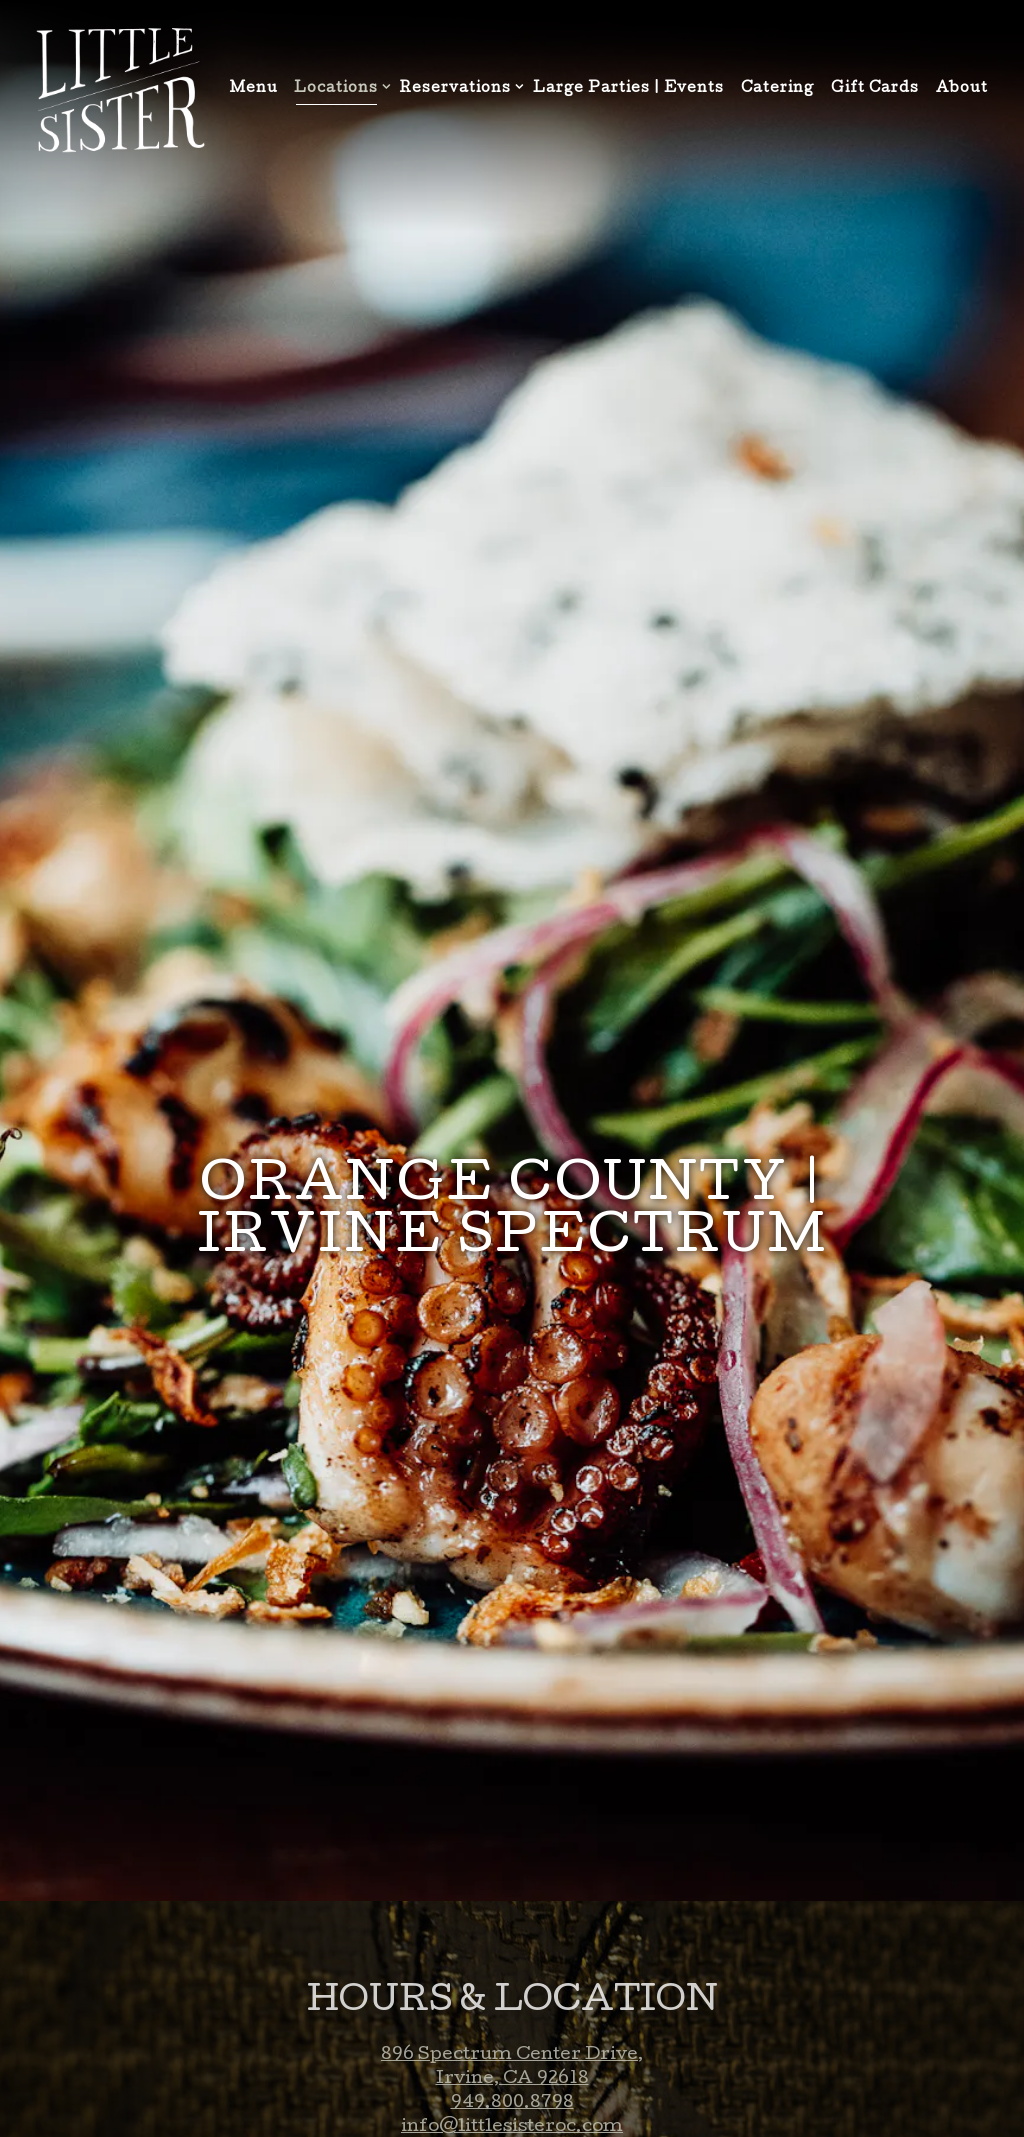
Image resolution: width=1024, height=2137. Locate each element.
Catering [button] (777, 89)
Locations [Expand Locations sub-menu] (338, 87)
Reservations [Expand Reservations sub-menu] (458, 87)
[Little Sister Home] (120, 91)
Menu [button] (254, 89)
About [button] (962, 89)
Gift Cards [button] (875, 89)
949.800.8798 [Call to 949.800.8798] (512, 2039)
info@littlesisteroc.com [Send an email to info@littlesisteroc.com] (512, 2063)
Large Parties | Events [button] (628, 89)
